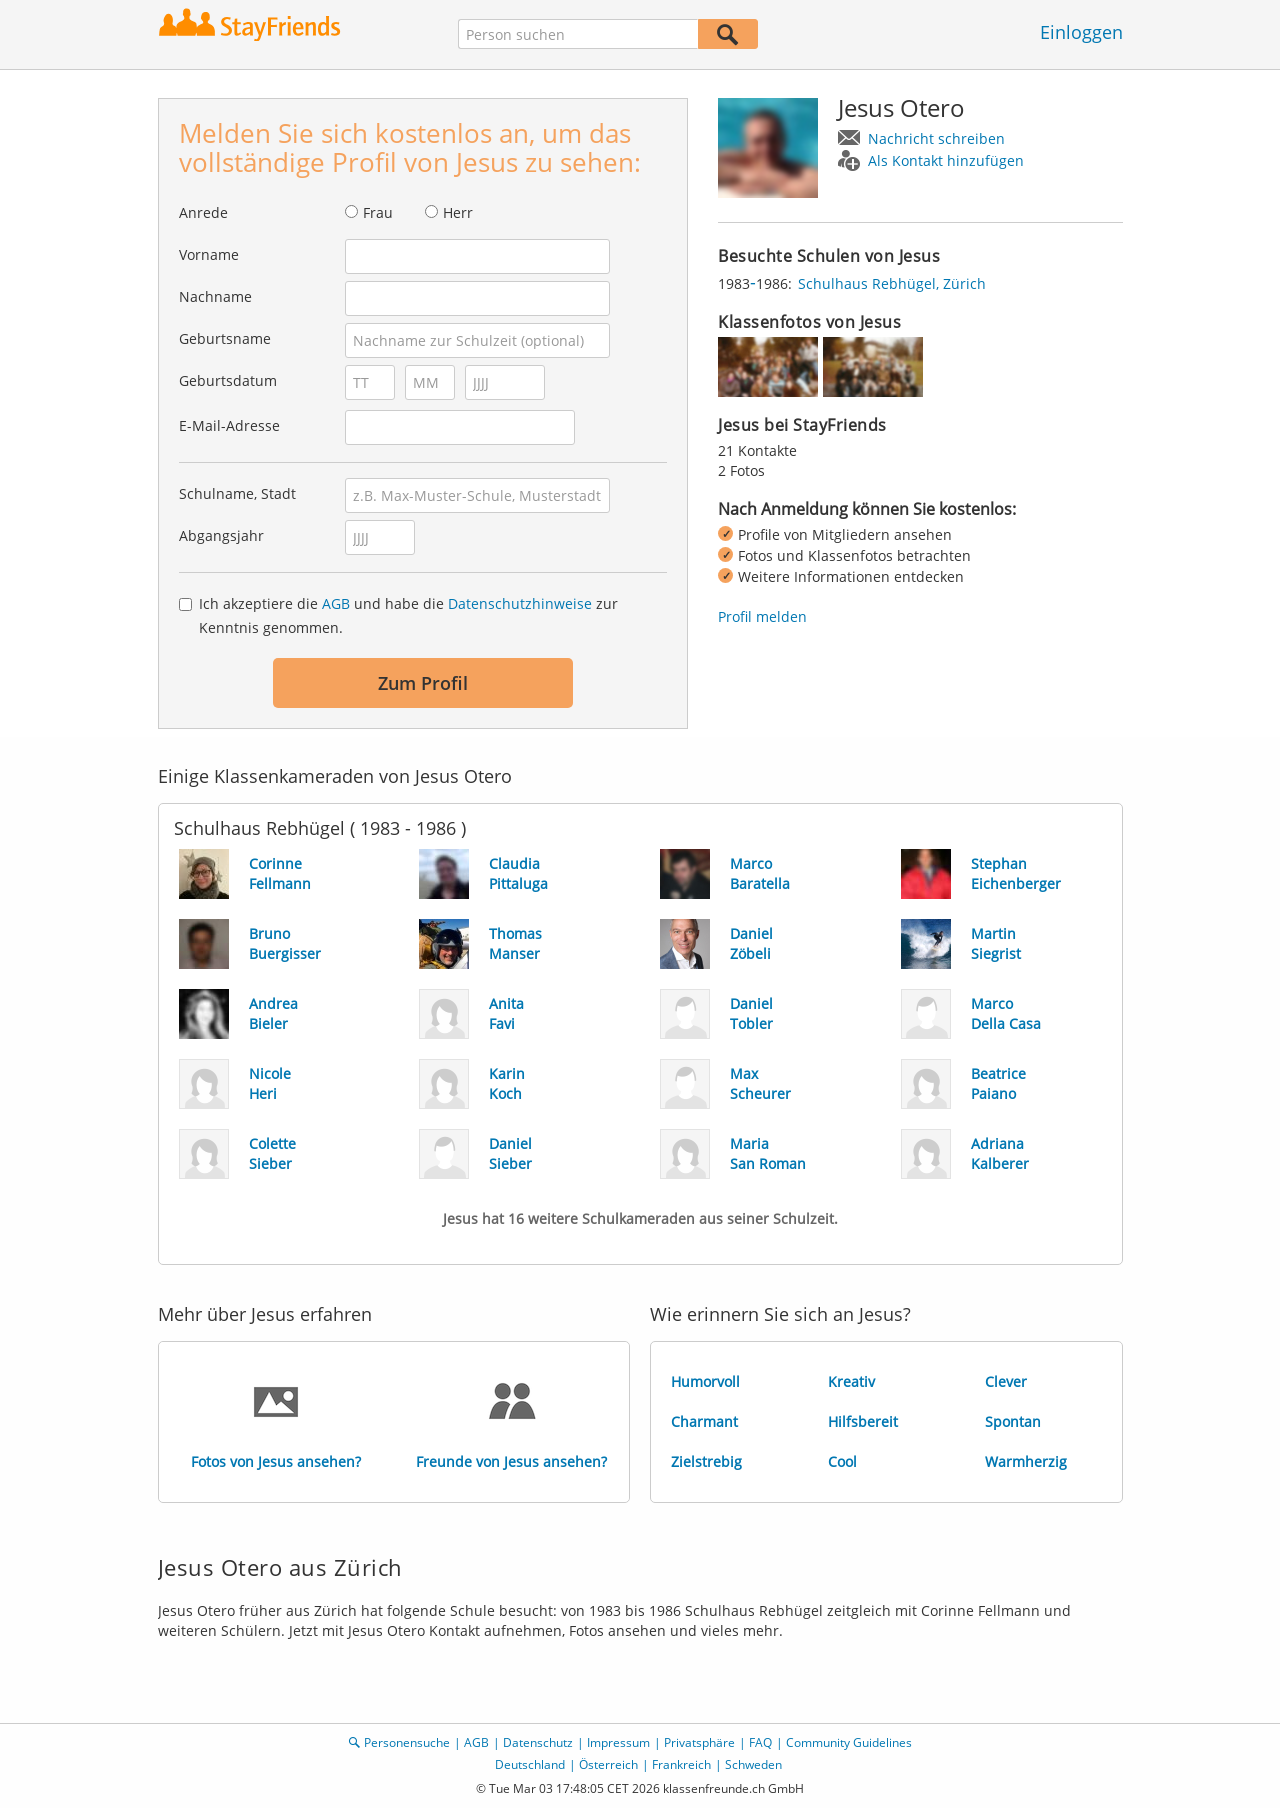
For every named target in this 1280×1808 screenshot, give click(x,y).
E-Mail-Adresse (229, 425)
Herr (458, 212)
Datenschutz (538, 1742)
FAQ (760, 1742)
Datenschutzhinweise (520, 603)
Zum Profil (423, 683)
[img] (768, 367)
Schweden (753, 1764)
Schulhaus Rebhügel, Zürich (892, 283)
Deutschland (530, 1764)
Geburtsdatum (228, 380)
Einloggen (1081, 32)
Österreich (608, 1764)
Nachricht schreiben (936, 138)
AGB (336, 603)
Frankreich (681, 1764)
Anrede (203, 212)
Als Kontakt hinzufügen (946, 160)
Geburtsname (225, 338)
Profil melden (762, 616)
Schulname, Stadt (237, 493)
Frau (378, 212)
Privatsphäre (699, 1742)
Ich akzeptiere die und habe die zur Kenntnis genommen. (408, 615)
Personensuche (407, 1742)
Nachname (215, 296)
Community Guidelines (849, 1742)
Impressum (618, 1742)
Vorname (209, 254)
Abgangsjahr (221, 535)
